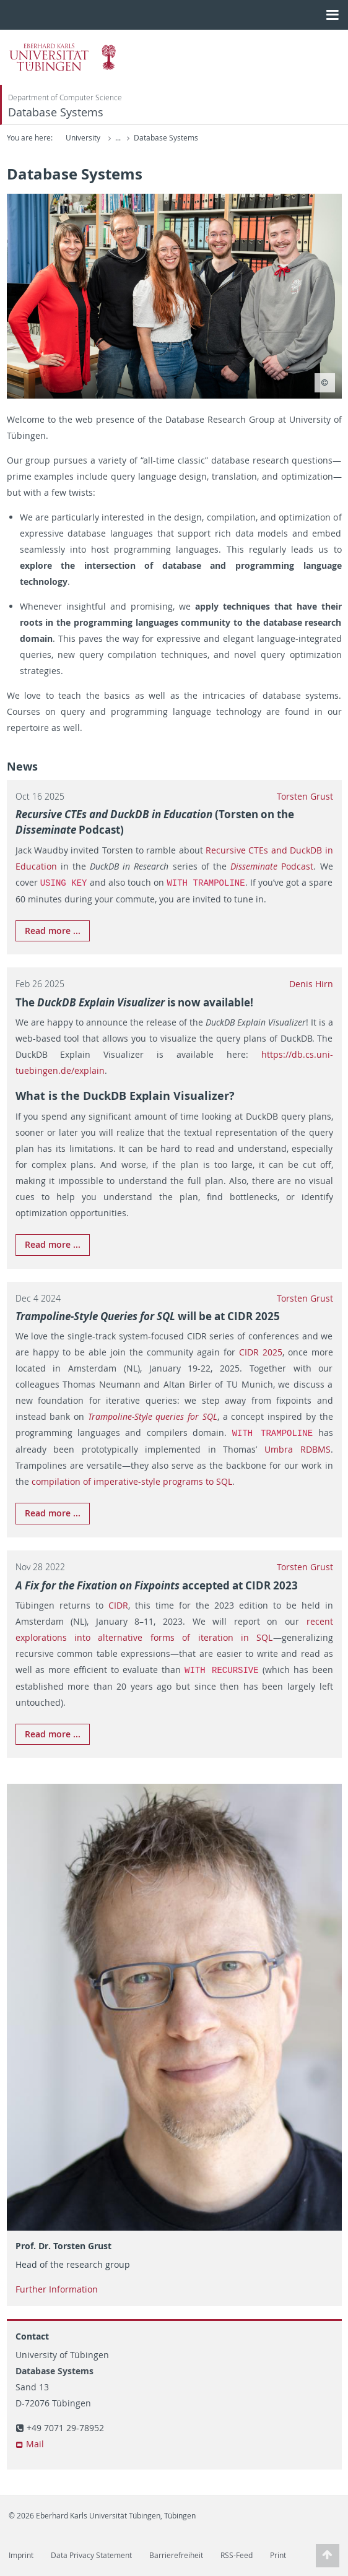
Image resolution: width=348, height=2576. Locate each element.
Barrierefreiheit (176, 2553)
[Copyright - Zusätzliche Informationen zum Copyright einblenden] (325, 382)
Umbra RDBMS (297, 1448)
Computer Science (166, 137)
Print (278, 2553)
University (83, 137)
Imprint (21, 2553)
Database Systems (55, 112)
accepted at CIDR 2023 (156, 1584)
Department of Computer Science (65, 97)
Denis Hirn (311, 983)
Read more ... (52, 930)
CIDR (118, 1604)
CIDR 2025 (260, 1351)
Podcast (271, 866)
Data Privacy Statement (91, 2553)
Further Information (56, 2287)
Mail (35, 2442)
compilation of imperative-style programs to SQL (132, 1480)
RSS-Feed (236, 2553)
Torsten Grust (305, 796)
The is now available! (134, 1002)
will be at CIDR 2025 (147, 1315)
